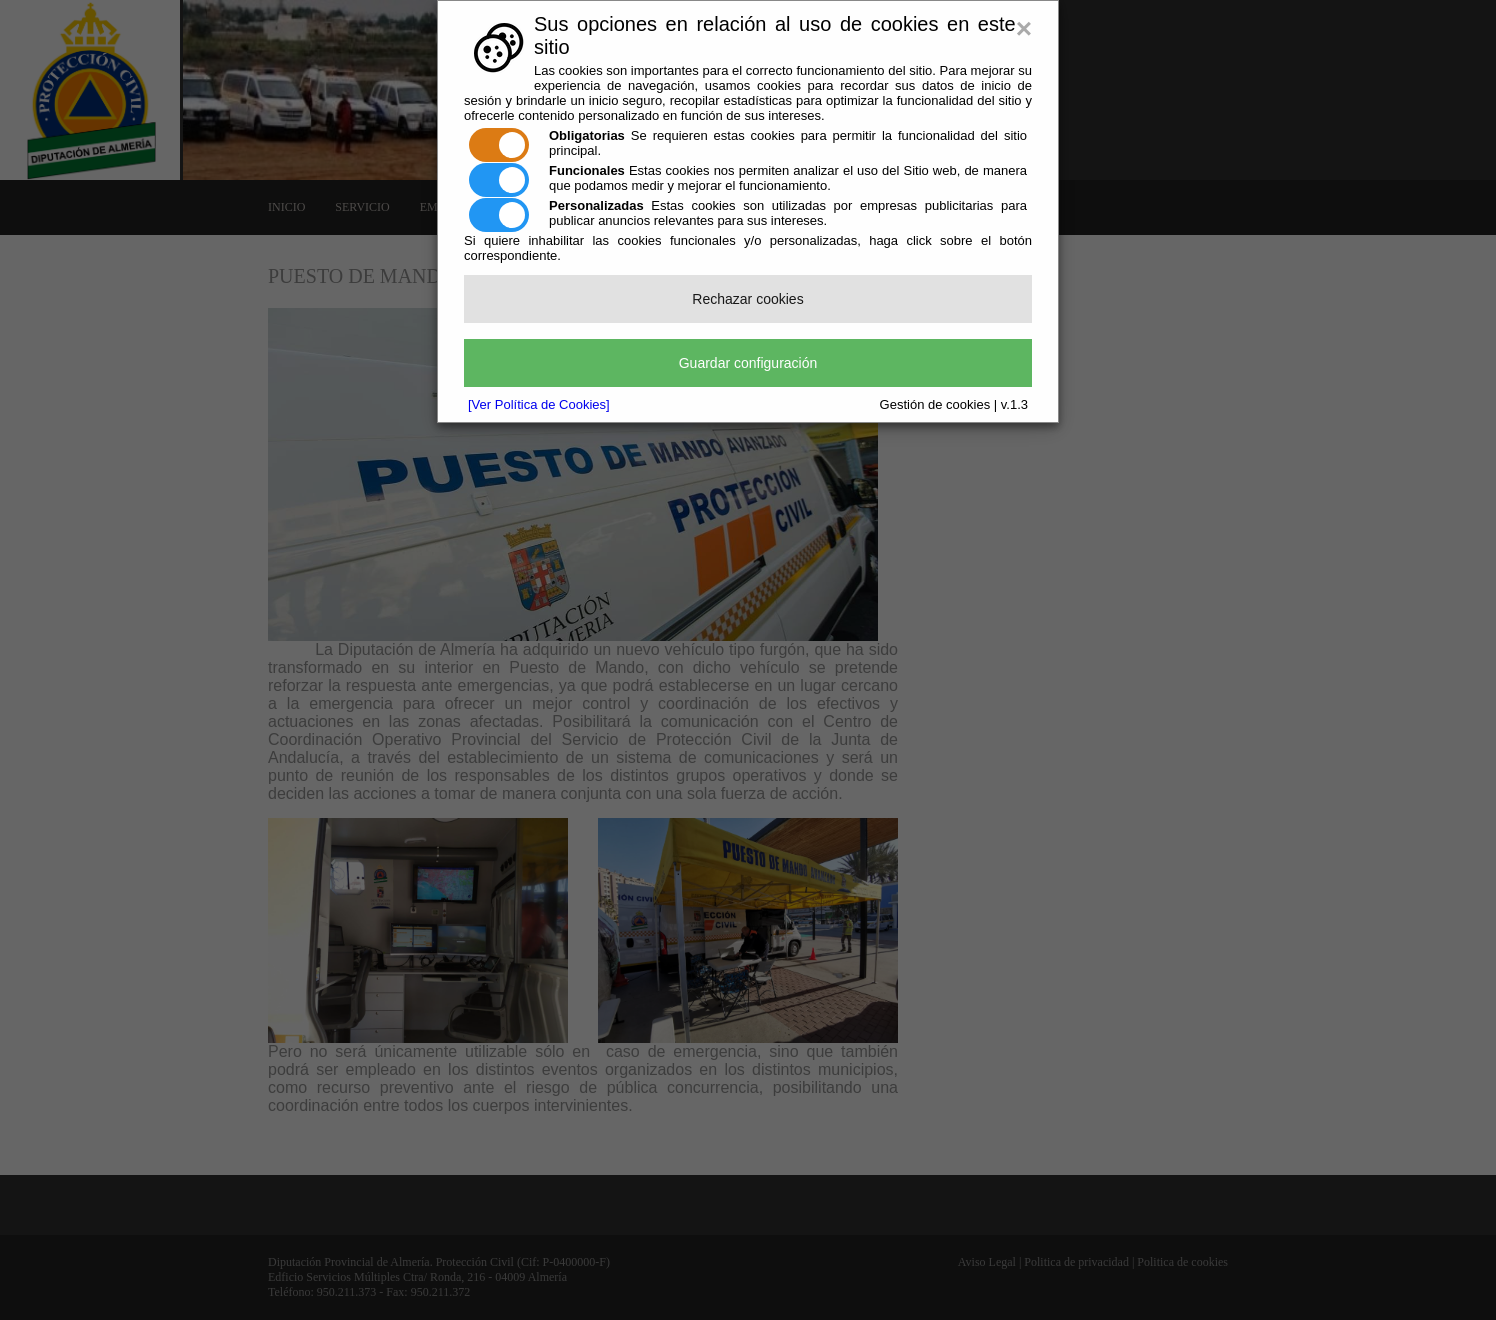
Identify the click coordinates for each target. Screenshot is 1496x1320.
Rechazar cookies (747, 299)
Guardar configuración (748, 363)
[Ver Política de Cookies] (539, 404)
